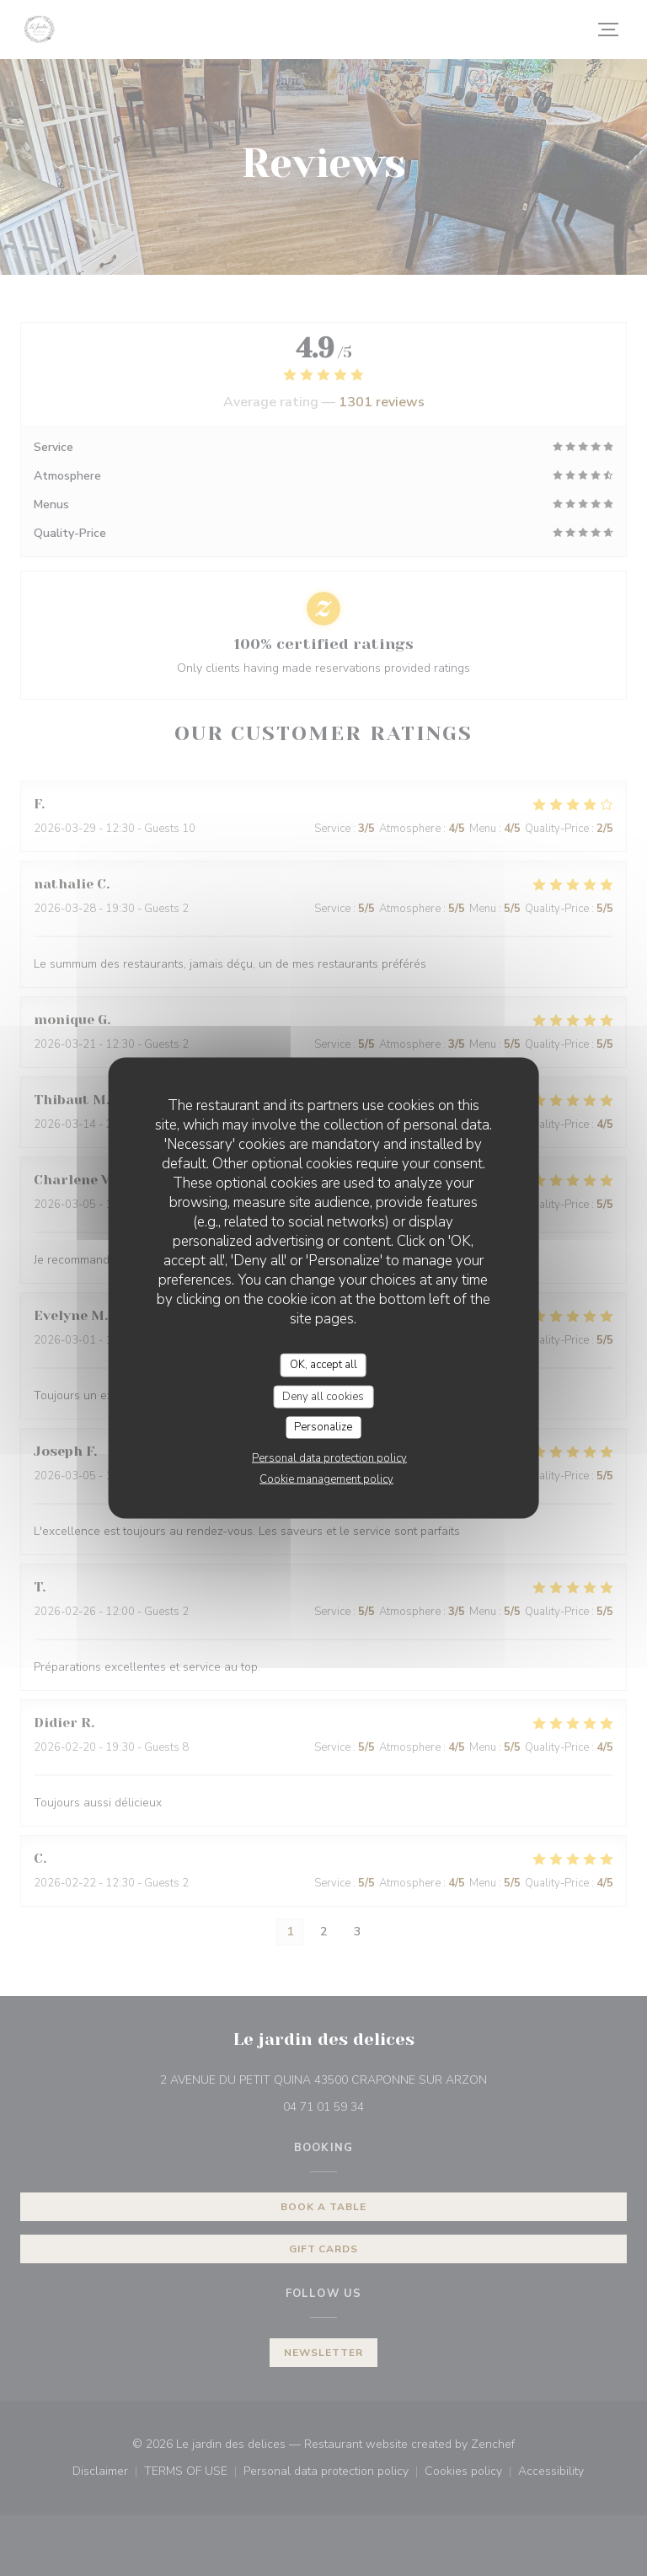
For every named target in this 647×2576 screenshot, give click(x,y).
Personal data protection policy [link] (329, 1457)
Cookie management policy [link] (326, 1478)
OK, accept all (323, 1364)
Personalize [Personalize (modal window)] (323, 1427)
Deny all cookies (323, 1395)
